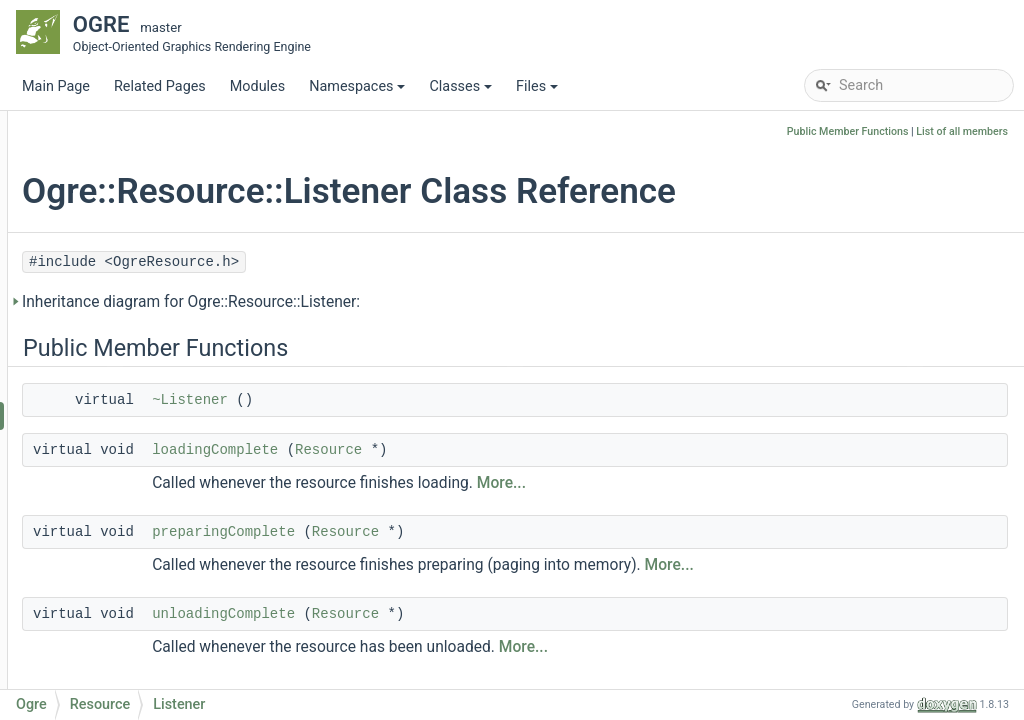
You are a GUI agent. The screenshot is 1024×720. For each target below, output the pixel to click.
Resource (114, 385)
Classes (462, 91)
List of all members (962, 131)
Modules (257, 86)
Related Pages (160, 86)
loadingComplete (459, 450)
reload (120, 625)
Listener (126, 415)
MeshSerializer (131, 325)
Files (538, 91)
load (114, 595)
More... (745, 483)
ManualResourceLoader (160, 175)
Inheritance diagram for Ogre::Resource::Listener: (435, 302)
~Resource (135, 535)
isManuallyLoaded (158, 685)
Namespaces (358, 91)
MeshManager (130, 295)
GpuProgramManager (153, 115)
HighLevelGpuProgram (156, 145)
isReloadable (141, 655)
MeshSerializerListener (157, 355)
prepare (124, 565)
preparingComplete (467, 532)
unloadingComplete (467, 614)
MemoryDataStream (148, 205)
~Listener (434, 400)
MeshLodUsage (134, 265)
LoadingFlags (143, 475)
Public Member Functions (848, 131)
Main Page (56, 86)
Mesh (102, 235)
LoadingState (142, 445)
